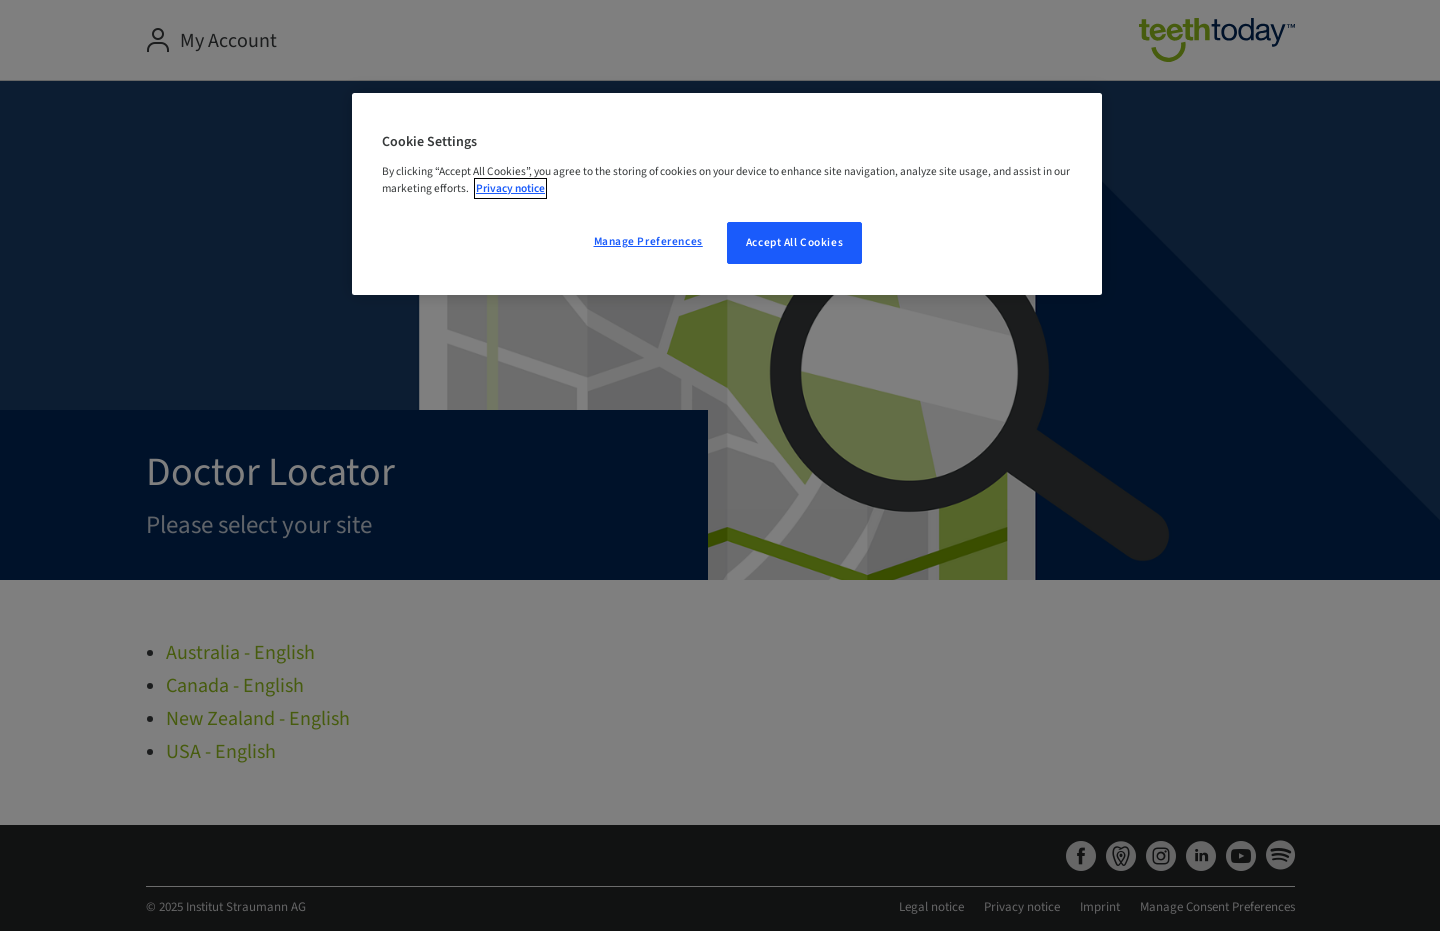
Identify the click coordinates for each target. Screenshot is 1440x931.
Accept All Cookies (794, 242)
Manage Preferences (648, 241)
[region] (727, 194)
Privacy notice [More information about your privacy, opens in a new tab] (510, 188)
